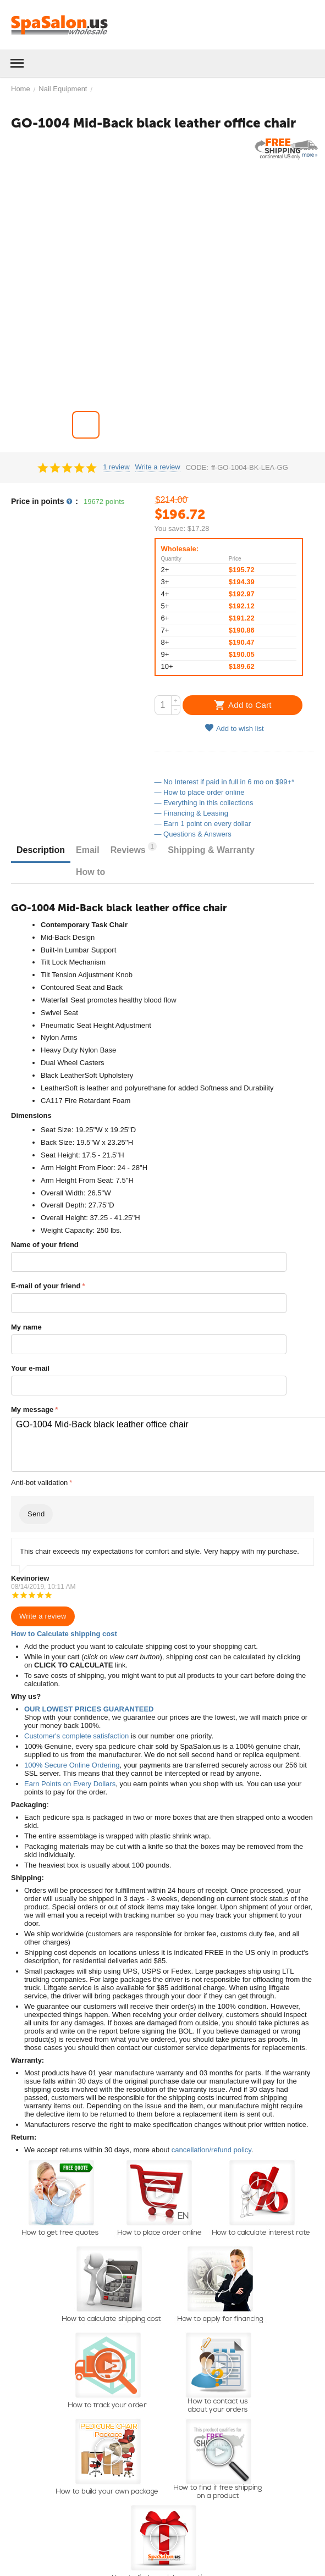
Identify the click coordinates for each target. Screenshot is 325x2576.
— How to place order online (200, 792)
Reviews (134, 848)
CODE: (197, 467)
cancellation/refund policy (211, 2150)
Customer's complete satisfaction (76, 1736)
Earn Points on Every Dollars (69, 1784)
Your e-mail (30, 1368)
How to (90, 872)
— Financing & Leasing (191, 813)
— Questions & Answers (193, 834)
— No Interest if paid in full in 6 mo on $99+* (225, 782)
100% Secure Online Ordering (71, 1765)
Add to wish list (234, 728)
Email (88, 850)
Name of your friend (45, 1244)
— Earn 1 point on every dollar (203, 823)
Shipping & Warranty (211, 850)
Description (40, 850)
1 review (116, 467)
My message (32, 1409)
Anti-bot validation (39, 1482)
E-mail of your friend (45, 1286)
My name (26, 1327)
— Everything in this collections (204, 803)
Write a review (157, 467)
